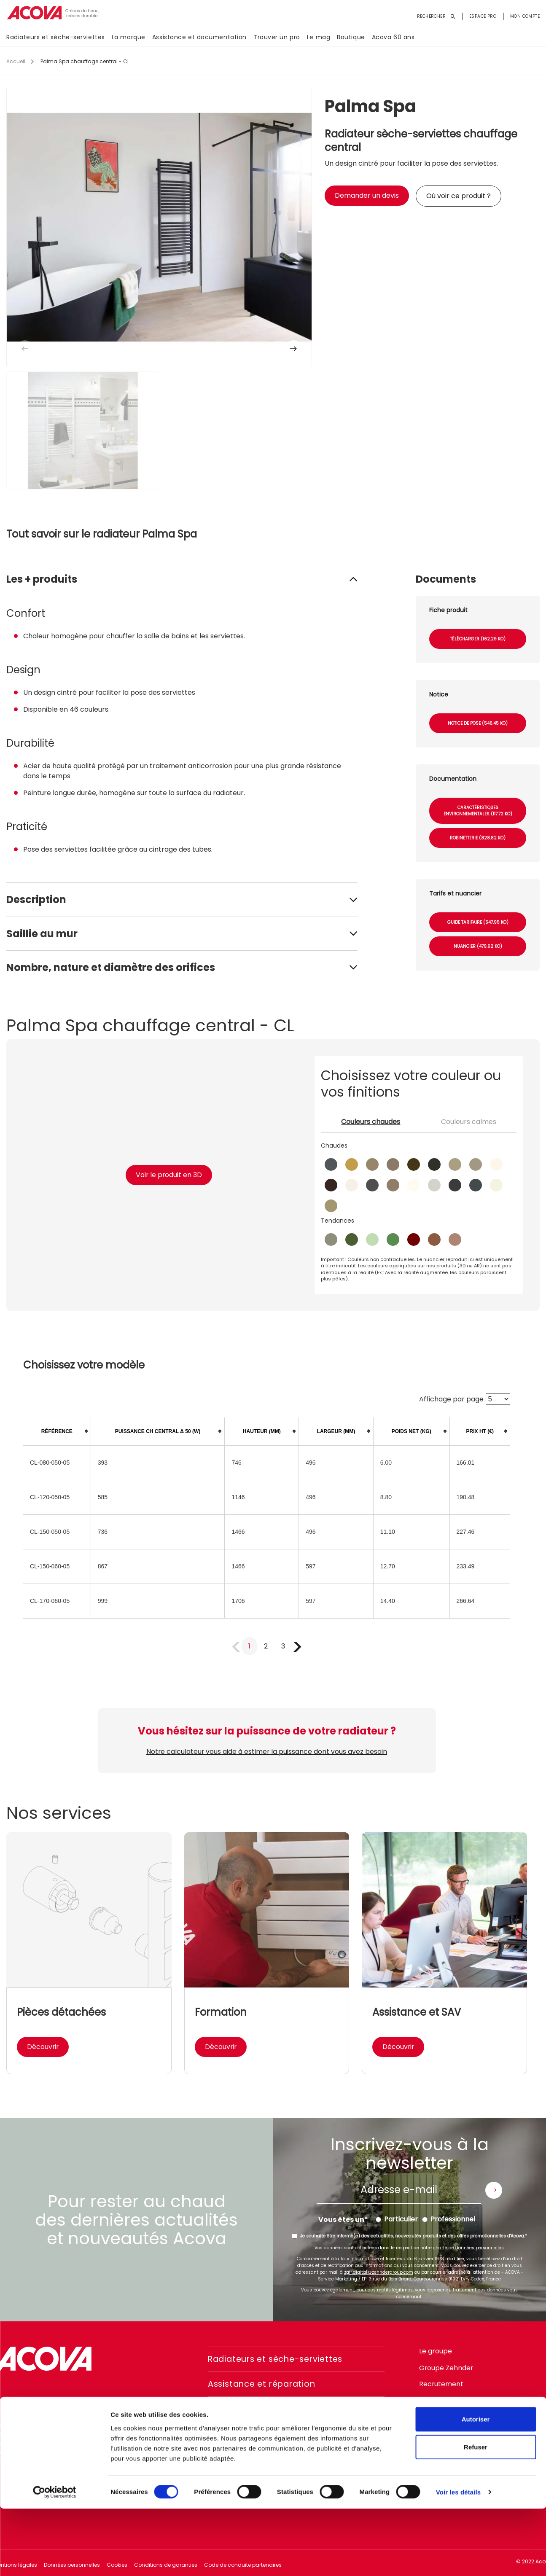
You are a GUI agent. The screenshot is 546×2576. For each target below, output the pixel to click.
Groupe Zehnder (446, 2368)
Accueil (15, 61)
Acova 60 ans (393, 37)
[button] (293, 348)
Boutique (351, 37)
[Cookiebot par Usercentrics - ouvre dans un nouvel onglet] (54, 2559)
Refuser (475, 2514)
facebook (425, 2445)
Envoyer (493, 2190)
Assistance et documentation (199, 37)
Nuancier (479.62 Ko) (478, 946)
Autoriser (476, 2486)
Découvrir (43, 2047)
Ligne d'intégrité (445, 2400)
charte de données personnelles (468, 2248)
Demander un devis (367, 195)
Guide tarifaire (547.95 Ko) (477, 922)
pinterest (493, 2445)
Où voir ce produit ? (458, 196)
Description (36, 899)
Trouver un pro (276, 37)
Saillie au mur (42, 934)
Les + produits (41, 579)
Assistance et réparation (264, 2384)
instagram (448, 2445)
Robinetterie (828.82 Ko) (478, 838)
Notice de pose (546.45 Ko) (478, 723)
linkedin (471, 2445)
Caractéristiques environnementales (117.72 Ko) (478, 810)
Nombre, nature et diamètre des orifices (110, 967)
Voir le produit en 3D (168, 1175)
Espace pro (482, 16)
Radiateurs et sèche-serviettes (55, 37)
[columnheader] (57, 1431)
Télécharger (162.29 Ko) (478, 639)
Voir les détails (458, 2559)
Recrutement (441, 2384)
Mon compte (525, 16)
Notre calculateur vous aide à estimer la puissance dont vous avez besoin (267, 1751)
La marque (128, 37)
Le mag (318, 37)
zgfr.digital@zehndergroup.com (378, 2272)
